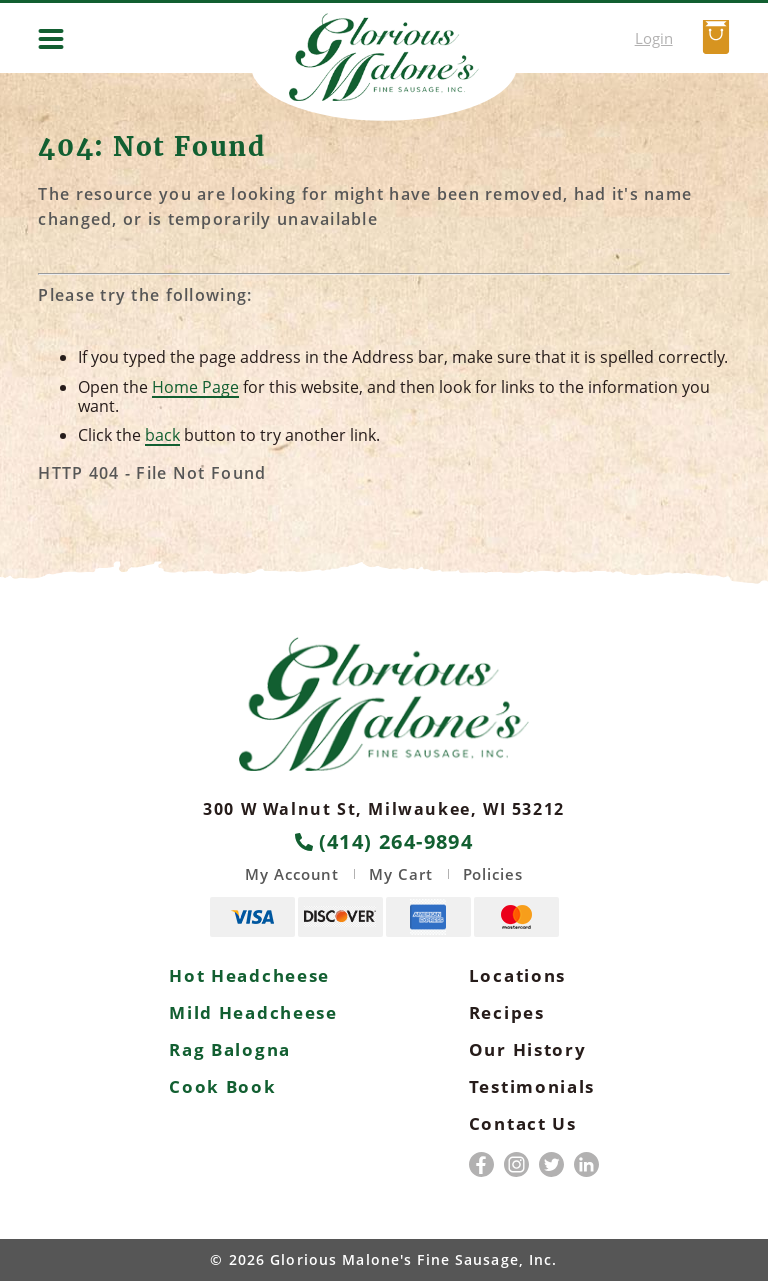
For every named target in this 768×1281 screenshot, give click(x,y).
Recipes (507, 1012)
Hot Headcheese (249, 975)
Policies (493, 874)
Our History (528, 1049)
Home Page (195, 387)
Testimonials (532, 1086)
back (162, 435)
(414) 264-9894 (384, 842)
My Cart (400, 874)
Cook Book (222, 1086)
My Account (292, 874)
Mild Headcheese (253, 1012)
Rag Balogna (230, 1049)
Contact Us (523, 1123)
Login (654, 38)
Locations (517, 975)
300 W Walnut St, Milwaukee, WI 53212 (384, 809)
